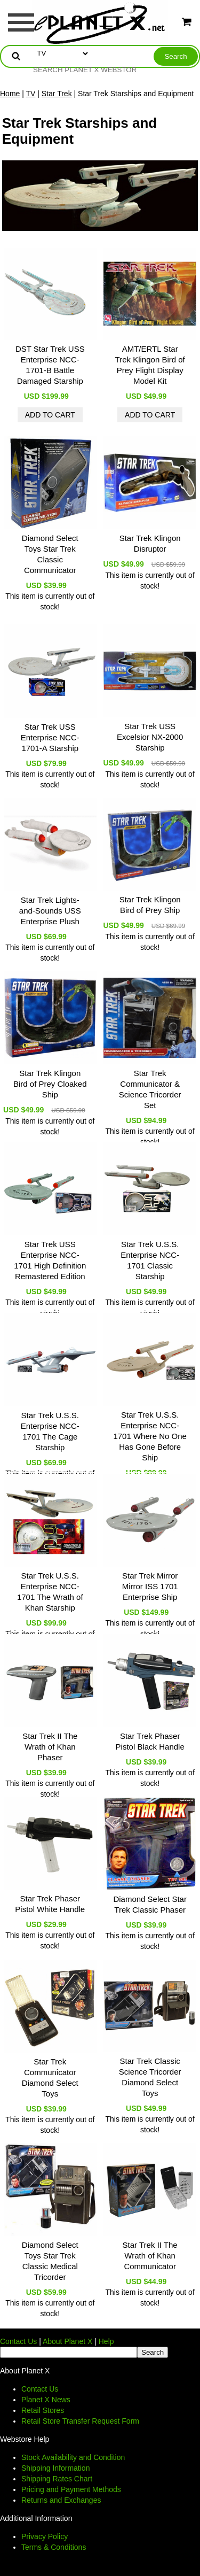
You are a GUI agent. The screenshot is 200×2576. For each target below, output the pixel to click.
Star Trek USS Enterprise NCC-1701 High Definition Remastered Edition (50, 1260)
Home (10, 93)
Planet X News (45, 2399)
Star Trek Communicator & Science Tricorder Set (150, 1089)
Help (106, 2341)
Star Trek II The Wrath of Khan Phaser (49, 1746)
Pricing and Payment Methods (71, 2489)
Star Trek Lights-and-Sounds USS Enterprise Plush (50, 910)
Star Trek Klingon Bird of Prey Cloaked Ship (50, 1084)
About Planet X (67, 2341)
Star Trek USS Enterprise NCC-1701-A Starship (50, 737)
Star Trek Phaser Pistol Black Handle (150, 1741)
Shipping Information (55, 2468)
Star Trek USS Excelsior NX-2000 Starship (150, 737)
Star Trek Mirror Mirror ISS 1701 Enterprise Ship (150, 1586)
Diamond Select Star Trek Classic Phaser (150, 1904)
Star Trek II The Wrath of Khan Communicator (150, 2255)
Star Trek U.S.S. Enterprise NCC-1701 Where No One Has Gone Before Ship (150, 1436)
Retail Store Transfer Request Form (80, 2421)
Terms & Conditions (53, 2547)
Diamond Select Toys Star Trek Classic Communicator (50, 554)
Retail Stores (42, 2410)
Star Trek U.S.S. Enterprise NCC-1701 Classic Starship (150, 1260)
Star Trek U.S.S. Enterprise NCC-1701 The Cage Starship (50, 1431)
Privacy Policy (44, 2536)
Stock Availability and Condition (73, 2457)
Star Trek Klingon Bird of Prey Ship (150, 905)
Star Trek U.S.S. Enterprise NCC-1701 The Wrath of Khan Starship (50, 1591)
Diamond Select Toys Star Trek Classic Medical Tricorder (50, 2260)
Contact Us (18, 2341)
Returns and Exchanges (61, 2500)
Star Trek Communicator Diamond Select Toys (50, 2077)
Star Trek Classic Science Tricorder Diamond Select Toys (150, 2077)
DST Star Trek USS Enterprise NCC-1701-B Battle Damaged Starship (50, 364)
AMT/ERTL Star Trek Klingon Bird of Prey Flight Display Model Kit (150, 364)
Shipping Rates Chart (56, 2478)
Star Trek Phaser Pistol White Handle (50, 1904)
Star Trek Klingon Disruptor (150, 543)
